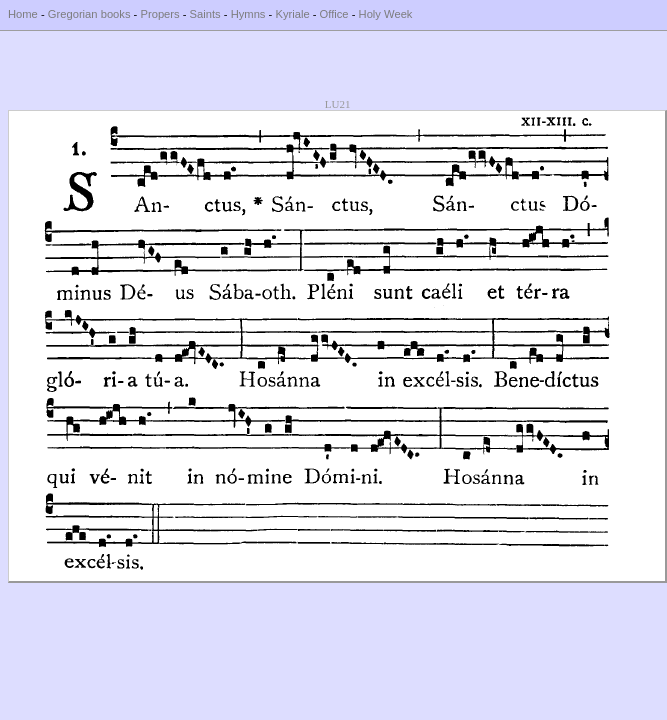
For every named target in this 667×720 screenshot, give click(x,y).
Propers (159, 14)
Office (334, 14)
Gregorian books (89, 14)
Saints (205, 14)
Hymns (248, 14)
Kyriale (292, 14)
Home (23, 14)
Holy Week (386, 14)
